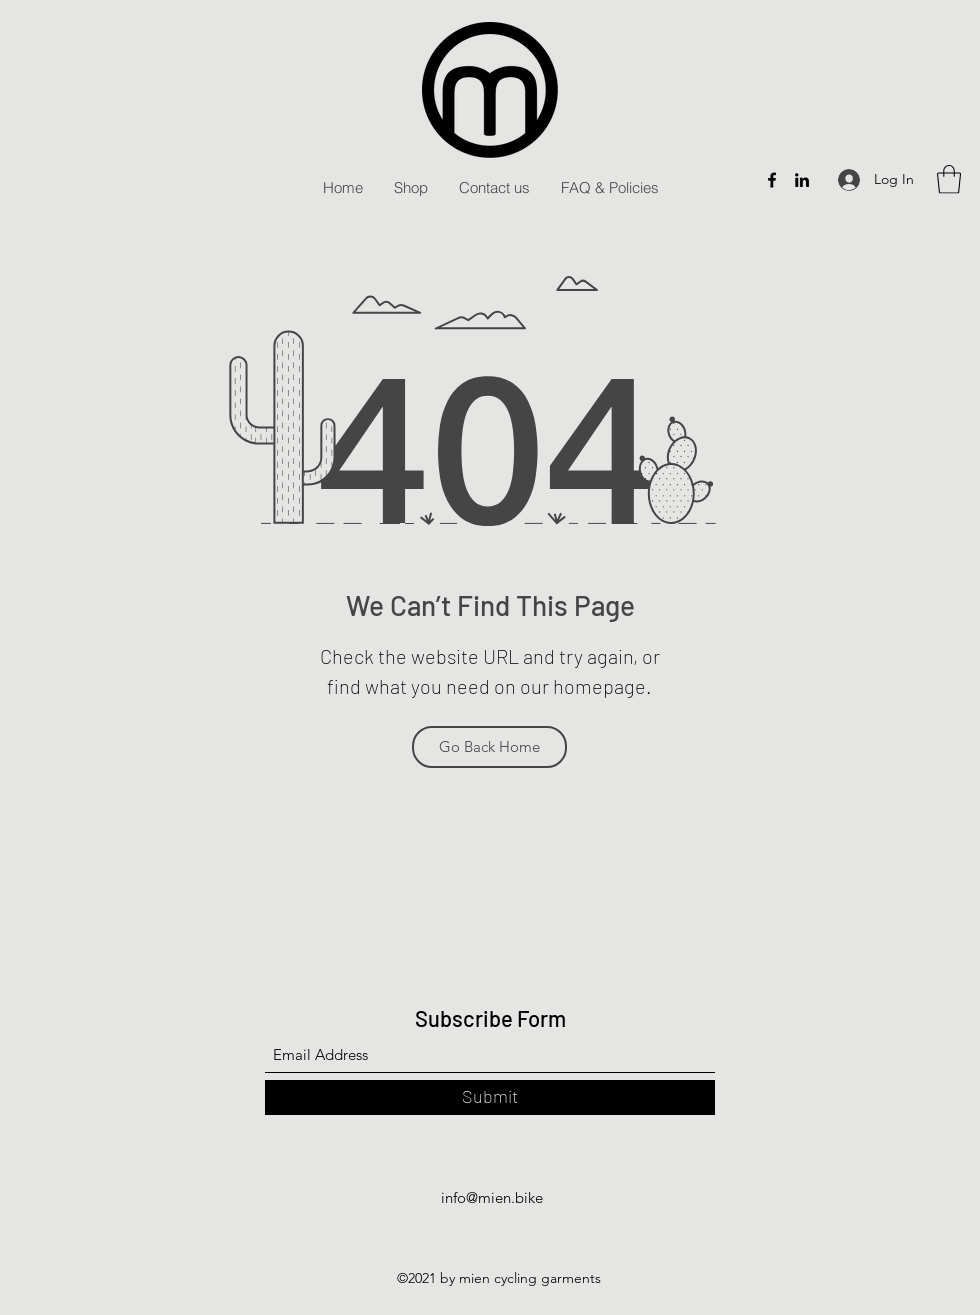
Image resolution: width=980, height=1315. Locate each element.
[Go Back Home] (489, 747)
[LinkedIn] (802, 180)
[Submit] (490, 1097)
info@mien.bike (492, 1197)
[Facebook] (772, 180)
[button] (949, 179)
